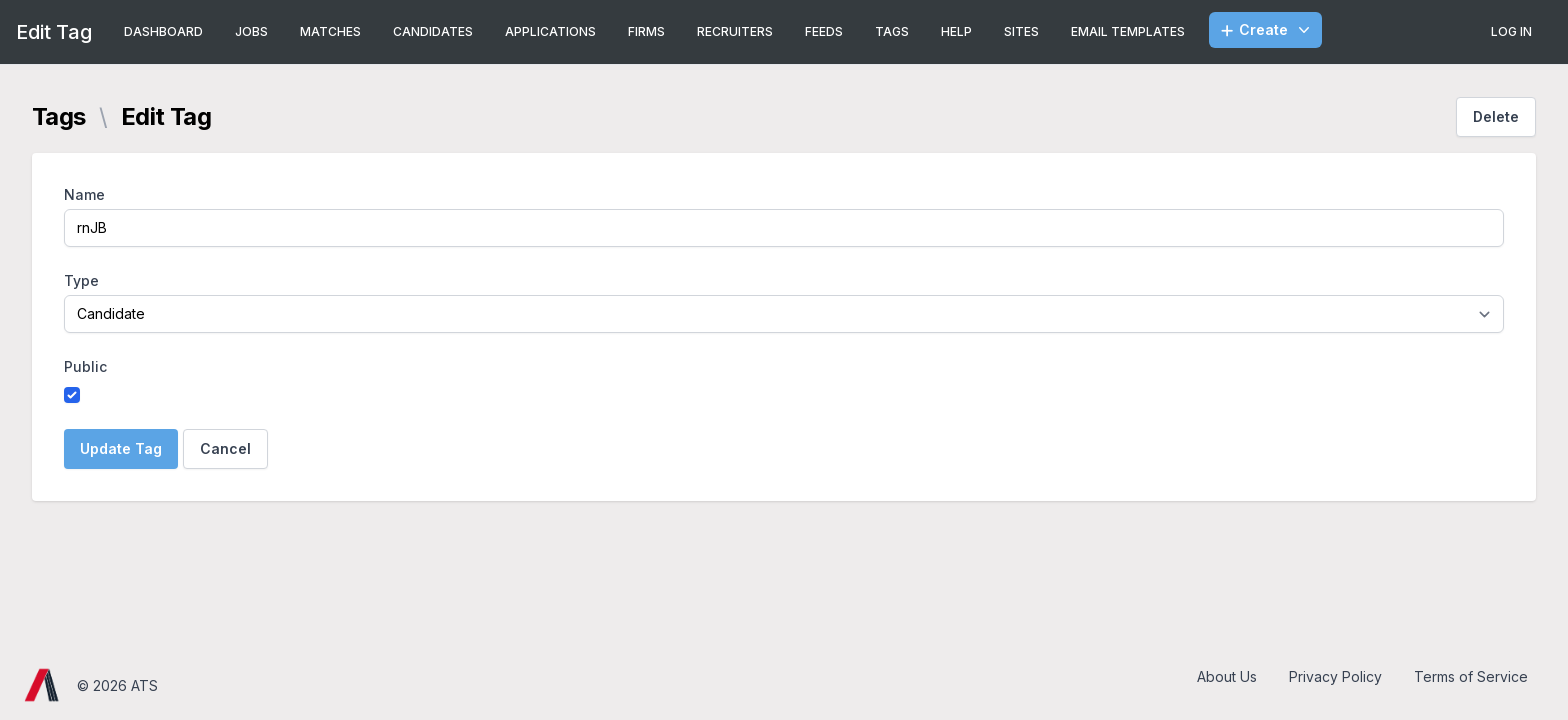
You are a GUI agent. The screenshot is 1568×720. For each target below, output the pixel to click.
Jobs (251, 31)
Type (81, 280)
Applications (550, 31)
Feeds (824, 31)
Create (1267, 30)
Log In (1511, 31)
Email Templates (1128, 31)
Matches (330, 31)
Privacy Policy (1335, 676)
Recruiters (735, 31)
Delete (1496, 116)
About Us (1227, 676)
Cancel (225, 448)
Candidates (433, 31)
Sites (1021, 31)
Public (85, 366)
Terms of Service (1471, 676)
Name (84, 194)
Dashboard (163, 31)
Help (956, 31)
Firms (646, 31)
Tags (892, 31)
